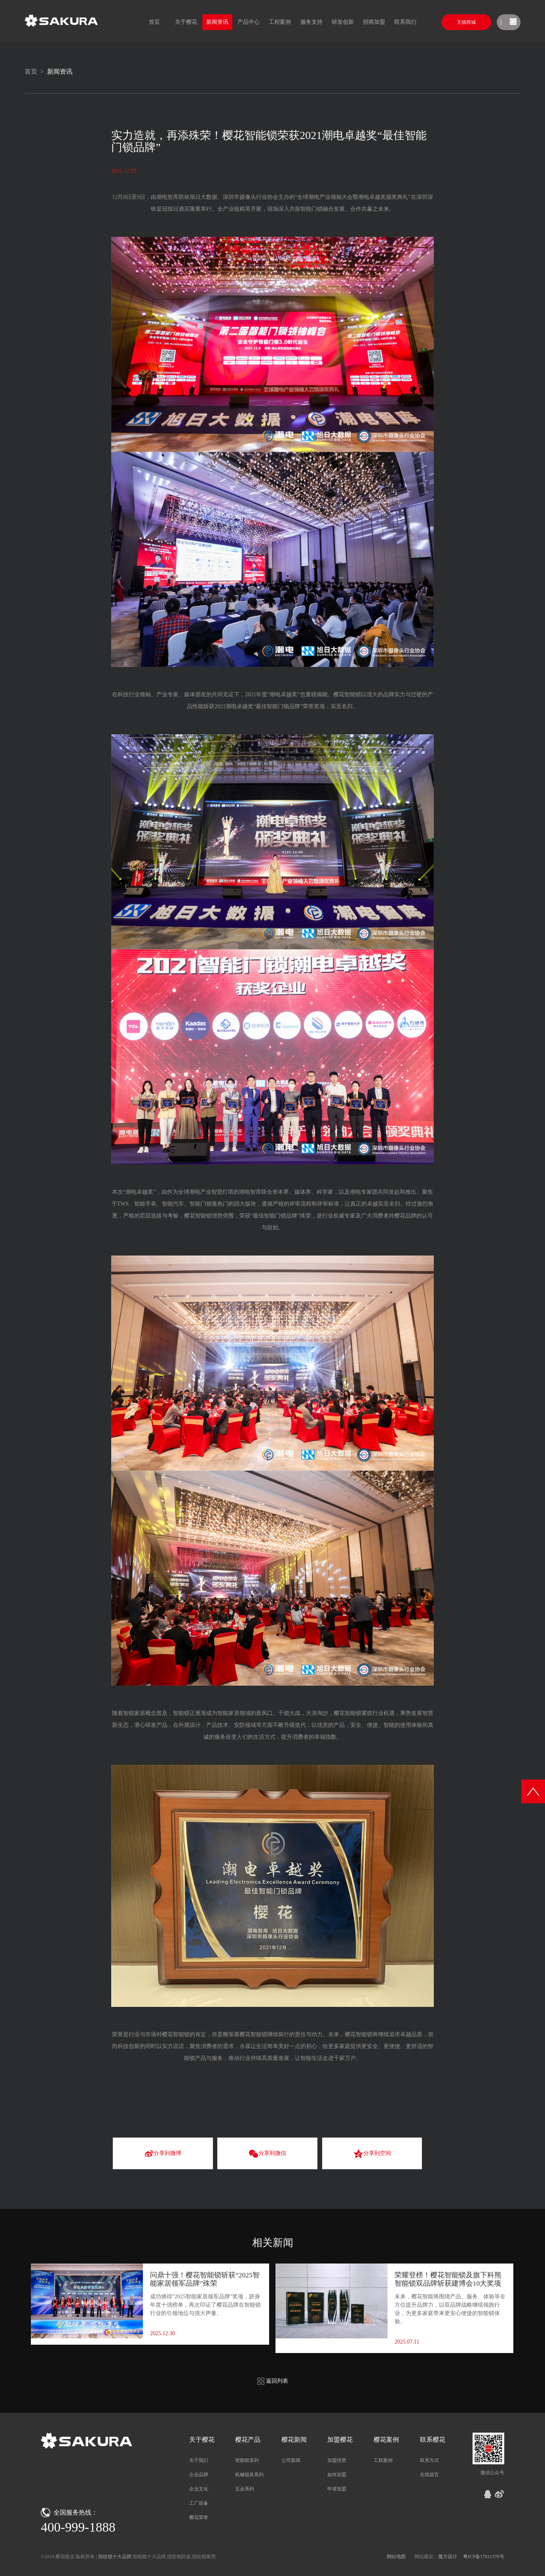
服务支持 (311, 22)
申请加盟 (336, 2489)
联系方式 (429, 2460)
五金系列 (244, 2489)
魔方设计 (447, 2556)
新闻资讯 (217, 22)
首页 (154, 22)
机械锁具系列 (249, 2474)
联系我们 (405, 22)
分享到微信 (267, 2153)
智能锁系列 (247, 2460)
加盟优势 (336, 2460)
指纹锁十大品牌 (114, 2556)
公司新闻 (290, 2460)
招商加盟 (374, 22)
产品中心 (248, 22)
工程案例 (280, 22)
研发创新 (343, 22)
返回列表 (273, 2381)
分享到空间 (372, 2153)
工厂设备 (198, 2503)
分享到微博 (162, 2153)
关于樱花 (186, 22)
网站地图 (396, 2556)
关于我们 (198, 2460)
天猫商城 (466, 22)
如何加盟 (336, 2474)
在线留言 (429, 2474)
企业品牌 (198, 2474)
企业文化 (198, 2489)
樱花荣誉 (198, 2517)
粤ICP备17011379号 (483, 2556)
